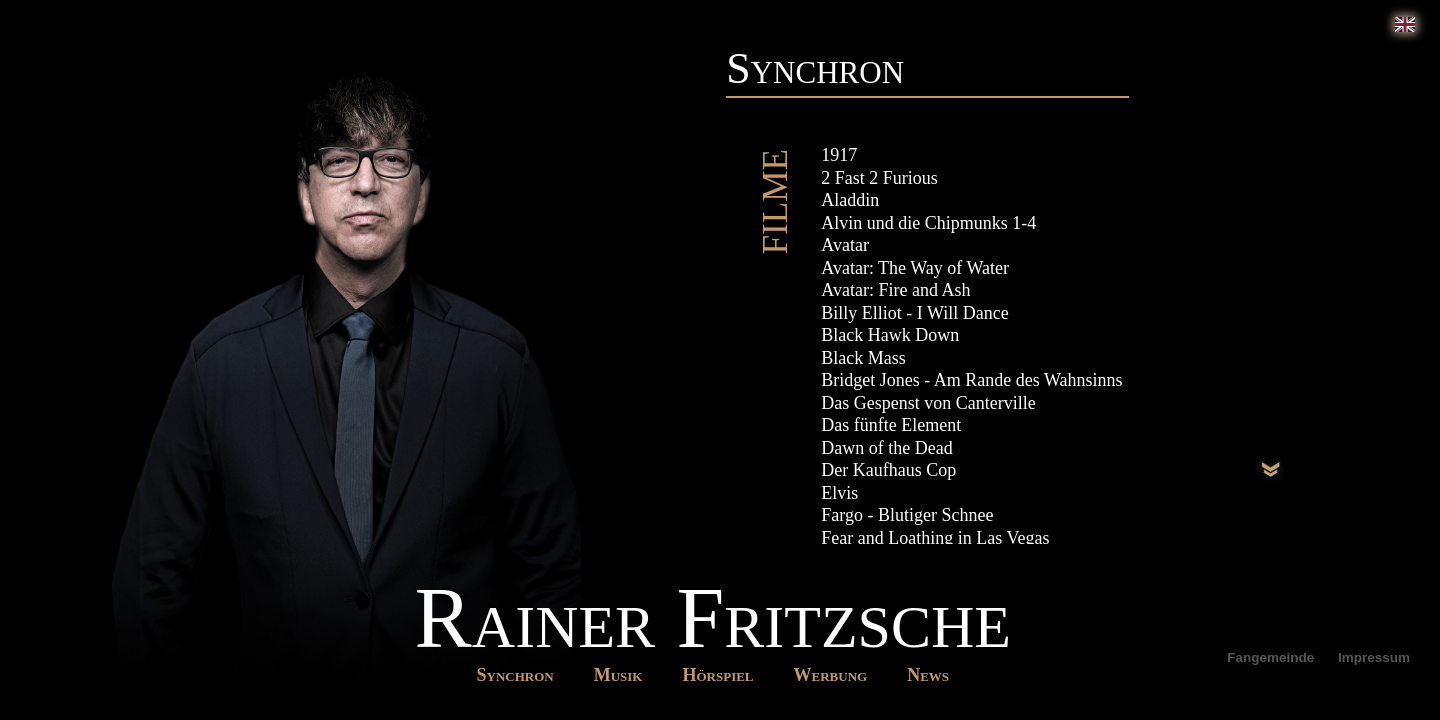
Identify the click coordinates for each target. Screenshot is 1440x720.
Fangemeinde (1272, 657)
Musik (618, 675)
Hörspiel (717, 675)
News (928, 675)
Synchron (515, 675)
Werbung (831, 675)
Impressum (1374, 657)
